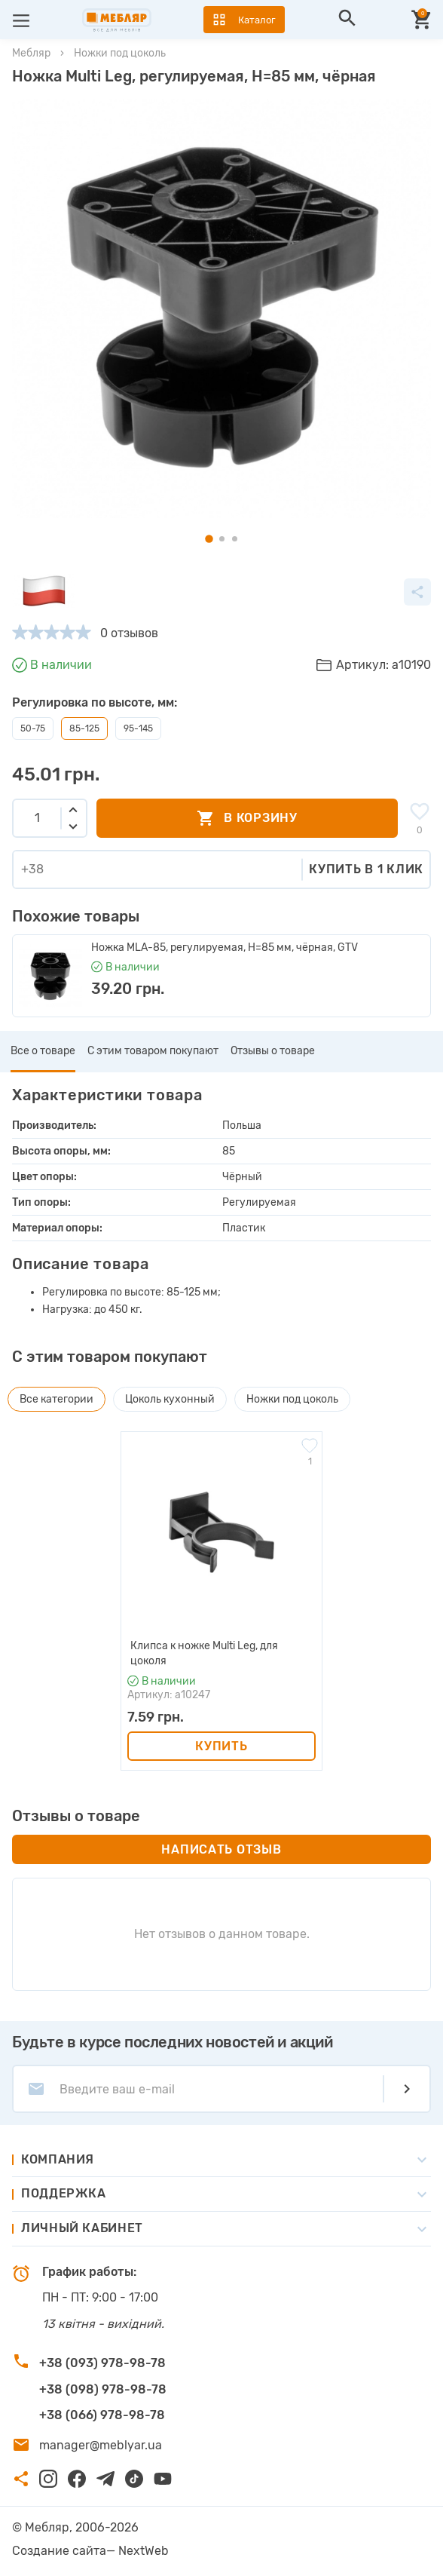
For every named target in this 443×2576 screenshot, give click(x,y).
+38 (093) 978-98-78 (102, 2363)
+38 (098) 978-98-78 (103, 2389)
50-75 (32, 728)
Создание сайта (59, 2551)
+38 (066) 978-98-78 (102, 2415)
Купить (221, 1746)
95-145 (138, 728)
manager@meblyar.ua (100, 2445)
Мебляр (31, 53)
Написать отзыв (221, 1849)
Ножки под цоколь (120, 53)
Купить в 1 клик (366, 869)
